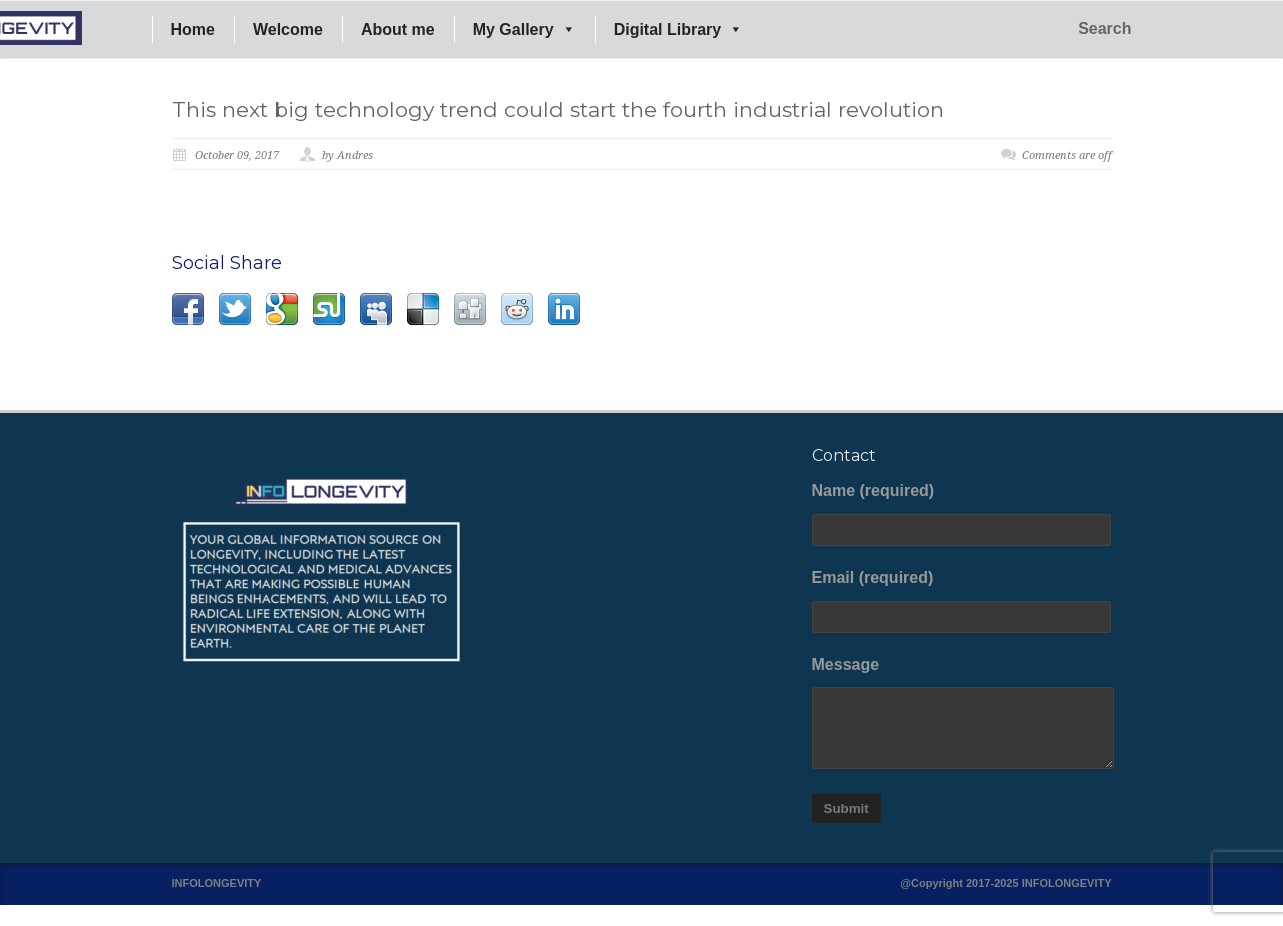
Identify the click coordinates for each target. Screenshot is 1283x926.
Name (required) (962, 514)
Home (193, 29)
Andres (355, 155)
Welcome (288, 29)
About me (398, 29)
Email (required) (962, 601)
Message (962, 713)
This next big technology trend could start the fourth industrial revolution (558, 109)
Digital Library (679, 29)
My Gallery (524, 29)
